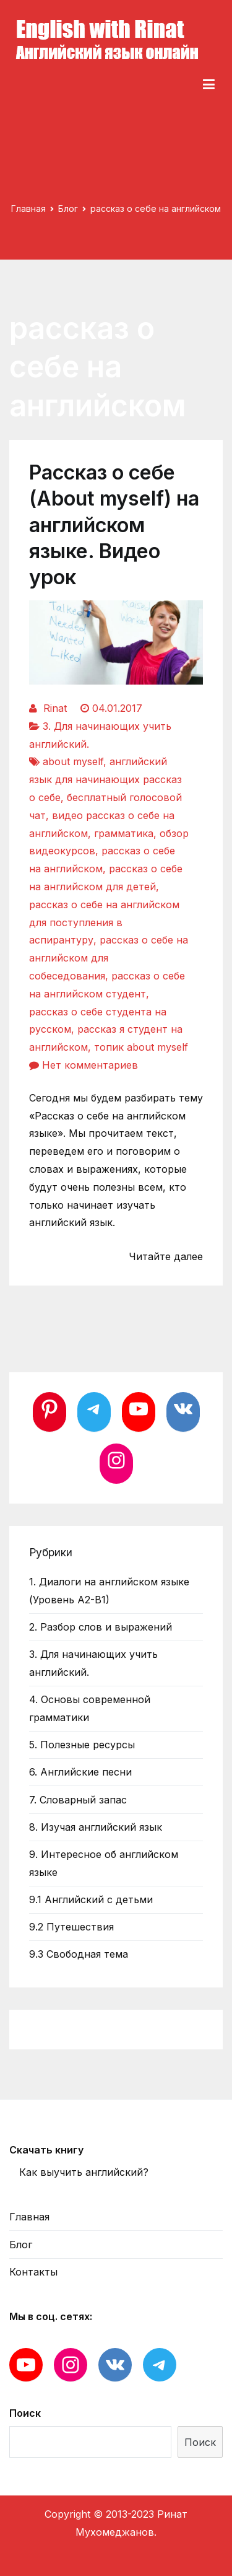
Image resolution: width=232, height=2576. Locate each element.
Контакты (33, 2272)
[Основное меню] (209, 85)
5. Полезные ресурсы (82, 1744)
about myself (73, 761)
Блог (20, 2244)
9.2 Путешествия (71, 1927)
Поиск (25, 2413)
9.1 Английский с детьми (91, 1899)
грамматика (123, 833)
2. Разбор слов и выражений (100, 1627)
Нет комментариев (90, 1065)
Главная (29, 2216)
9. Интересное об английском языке (103, 1863)
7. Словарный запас (78, 1800)
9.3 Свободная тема (78, 1954)
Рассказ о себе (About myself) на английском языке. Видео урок (114, 524)
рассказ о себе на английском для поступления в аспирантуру (104, 922)
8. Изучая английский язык (95, 1827)
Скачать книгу (46, 2150)
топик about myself (141, 1047)
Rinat (55, 708)
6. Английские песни (80, 1772)
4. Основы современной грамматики (89, 1708)
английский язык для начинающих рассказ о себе (105, 779)
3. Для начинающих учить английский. (93, 1663)
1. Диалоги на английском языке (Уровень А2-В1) (109, 1590)
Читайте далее (166, 1256)
